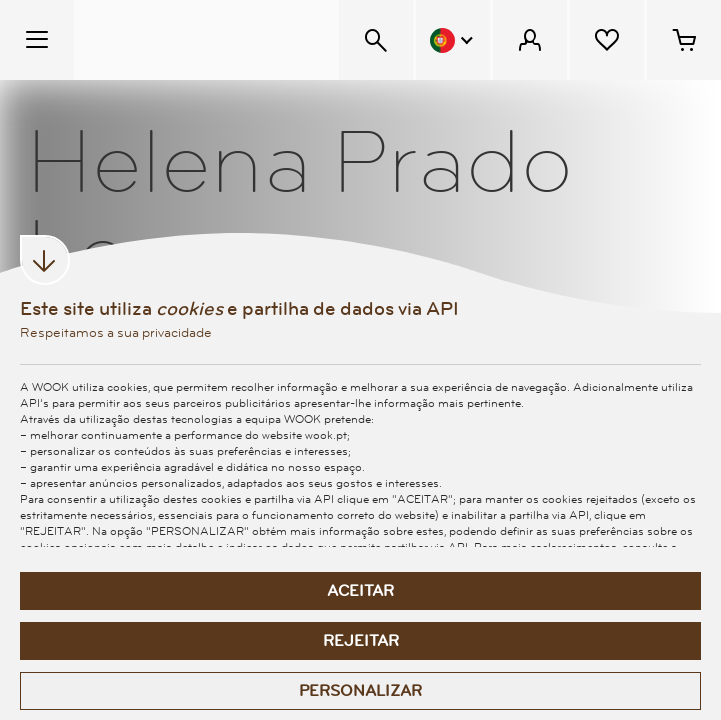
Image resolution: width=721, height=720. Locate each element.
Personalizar (360, 691)
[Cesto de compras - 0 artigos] (684, 40)
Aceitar (360, 591)
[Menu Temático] (37, 40)
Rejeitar (361, 641)
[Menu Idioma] (453, 40)
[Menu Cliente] (530, 40)
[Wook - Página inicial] (196, 40)
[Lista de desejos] (607, 40)
